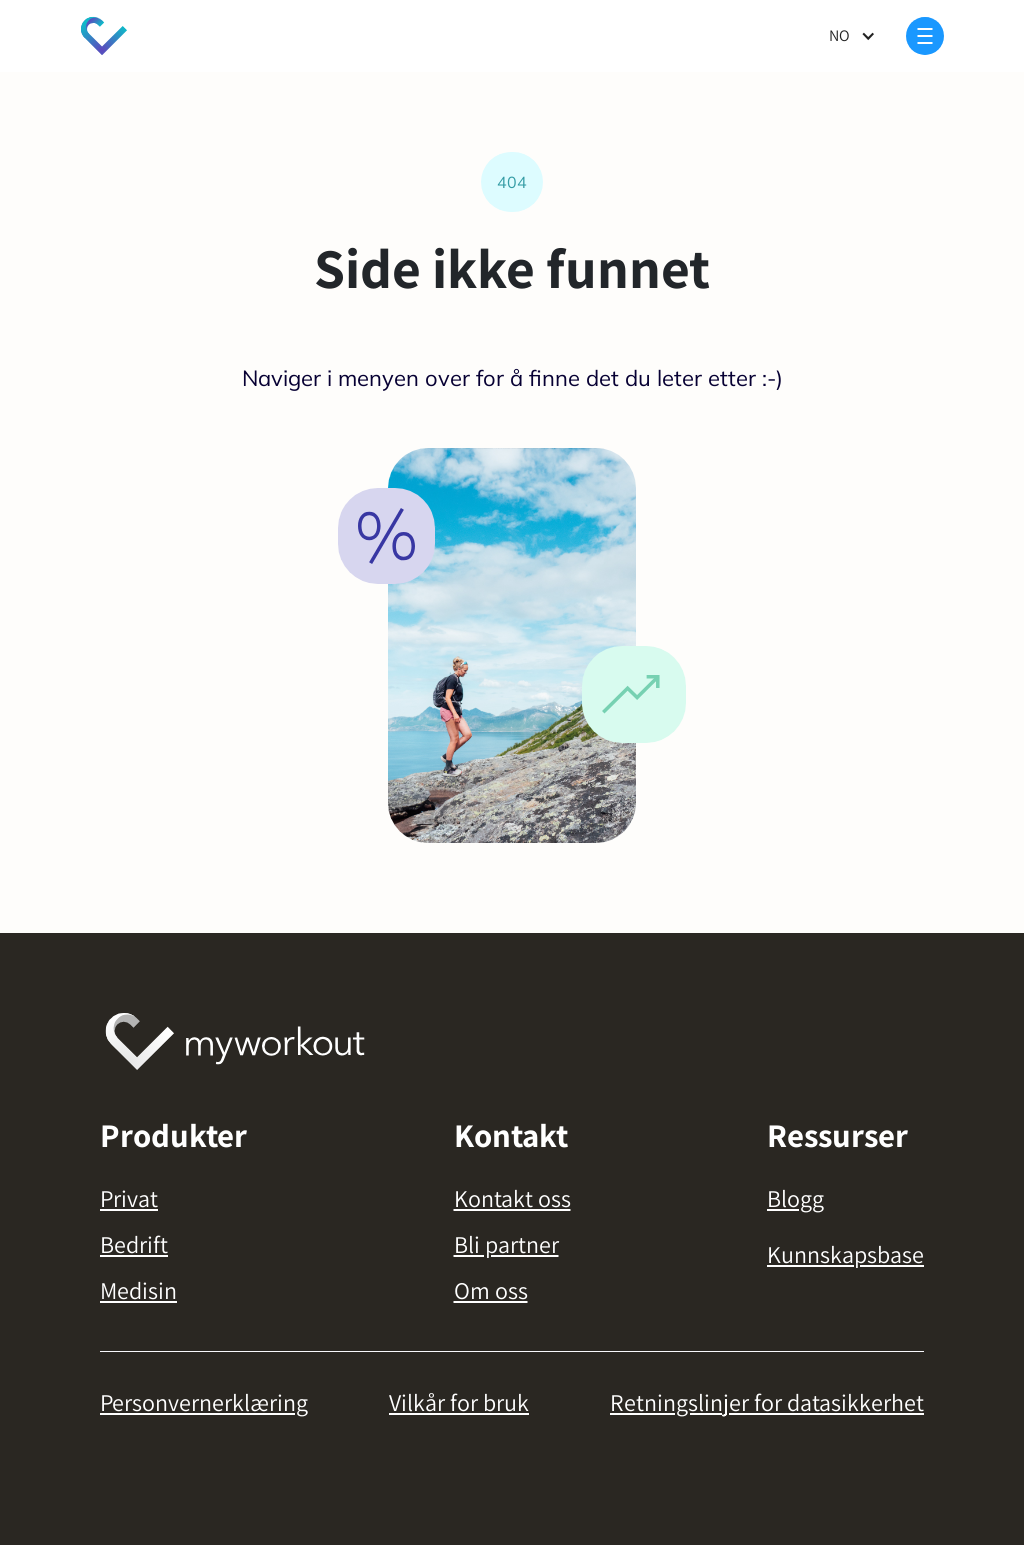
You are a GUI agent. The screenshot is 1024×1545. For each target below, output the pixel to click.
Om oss (491, 1290)
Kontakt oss (512, 1198)
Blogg (795, 1198)
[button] (852, 36)
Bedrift (134, 1244)
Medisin (138, 1290)
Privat (129, 1198)
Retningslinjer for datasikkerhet (767, 1402)
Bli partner (506, 1244)
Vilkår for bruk (459, 1402)
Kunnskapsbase (845, 1254)
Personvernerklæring (204, 1402)
